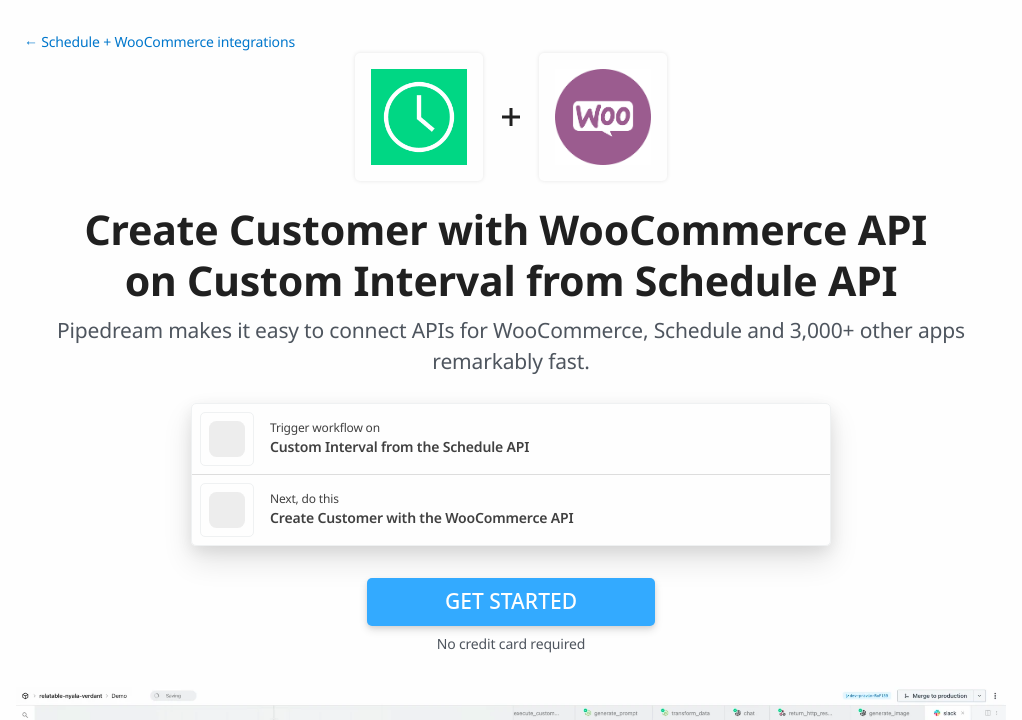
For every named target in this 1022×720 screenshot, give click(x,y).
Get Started (511, 601)
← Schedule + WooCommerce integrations (159, 42)
